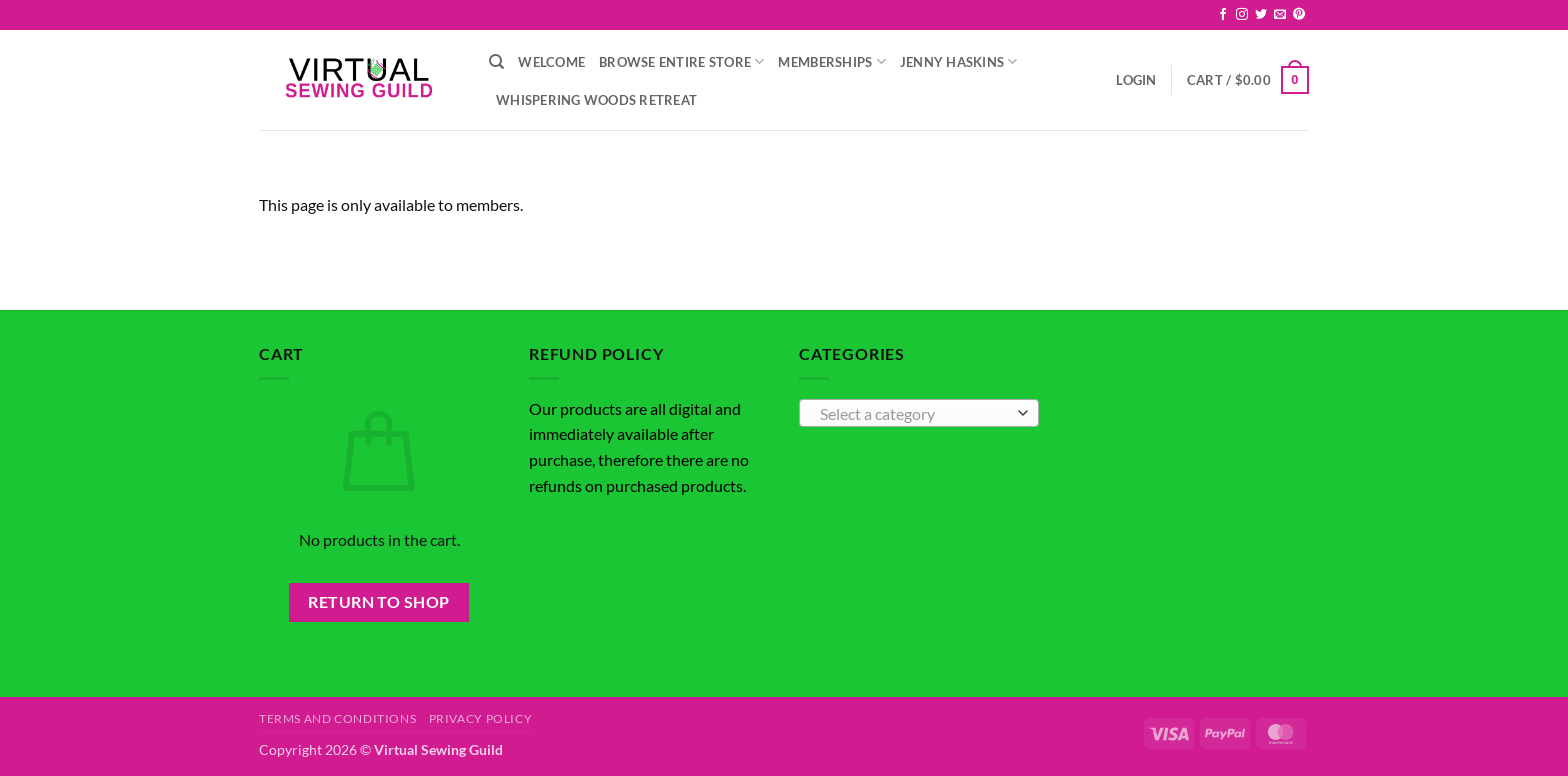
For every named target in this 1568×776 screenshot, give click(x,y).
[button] (1136, 80)
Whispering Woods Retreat (596, 100)
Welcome (551, 62)
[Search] (496, 62)
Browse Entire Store (681, 61)
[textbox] (914, 414)
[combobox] (919, 413)
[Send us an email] (1280, 15)
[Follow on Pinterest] (1299, 15)
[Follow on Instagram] (1242, 15)
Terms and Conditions (337, 718)
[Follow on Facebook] (1223, 15)
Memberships (831, 61)
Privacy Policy (481, 718)
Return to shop (379, 602)
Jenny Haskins (959, 61)
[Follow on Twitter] (1261, 15)
